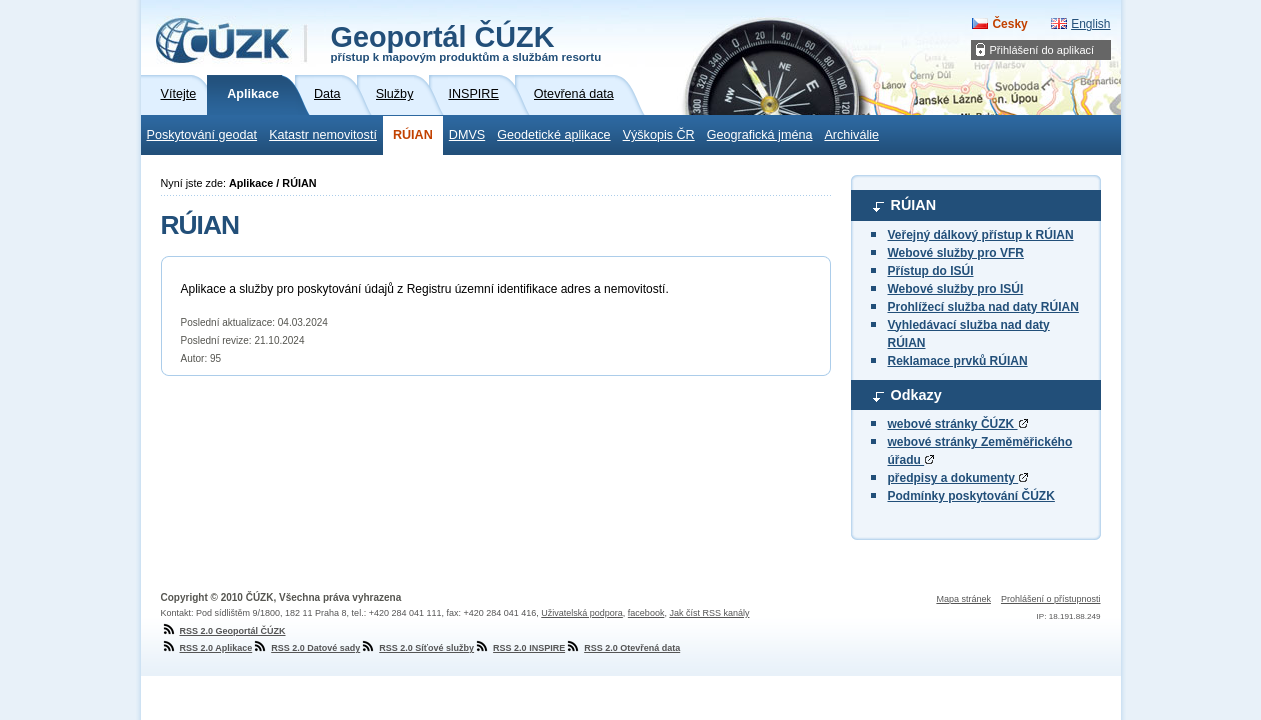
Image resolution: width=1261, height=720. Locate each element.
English (1090, 24)
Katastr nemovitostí (323, 135)
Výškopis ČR (659, 135)
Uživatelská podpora (582, 613)
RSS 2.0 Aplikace (207, 648)
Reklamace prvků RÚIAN (958, 361)
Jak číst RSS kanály (709, 613)
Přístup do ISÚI (931, 271)
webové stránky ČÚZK (958, 424)
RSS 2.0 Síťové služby (417, 648)
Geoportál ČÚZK (466, 42)
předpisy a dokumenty (958, 478)
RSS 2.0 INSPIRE (519, 648)
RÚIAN (413, 135)
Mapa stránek (963, 599)
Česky (1009, 24)
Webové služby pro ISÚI (956, 289)
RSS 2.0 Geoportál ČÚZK (223, 631)
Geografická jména (760, 135)
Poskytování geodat (202, 135)
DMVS (467, 135)
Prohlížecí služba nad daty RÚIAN (983, 307)
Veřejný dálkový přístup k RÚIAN (981, 235)
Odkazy (916, 395)
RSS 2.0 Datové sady (306, 648)
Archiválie (851, 135)
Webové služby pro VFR (956, 253)
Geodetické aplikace (553, 135)
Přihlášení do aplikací (1042, 50)
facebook (646, 613)
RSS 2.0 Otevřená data (622, 648)
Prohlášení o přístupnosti (1051, 599)
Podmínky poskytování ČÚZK (971, 496)
